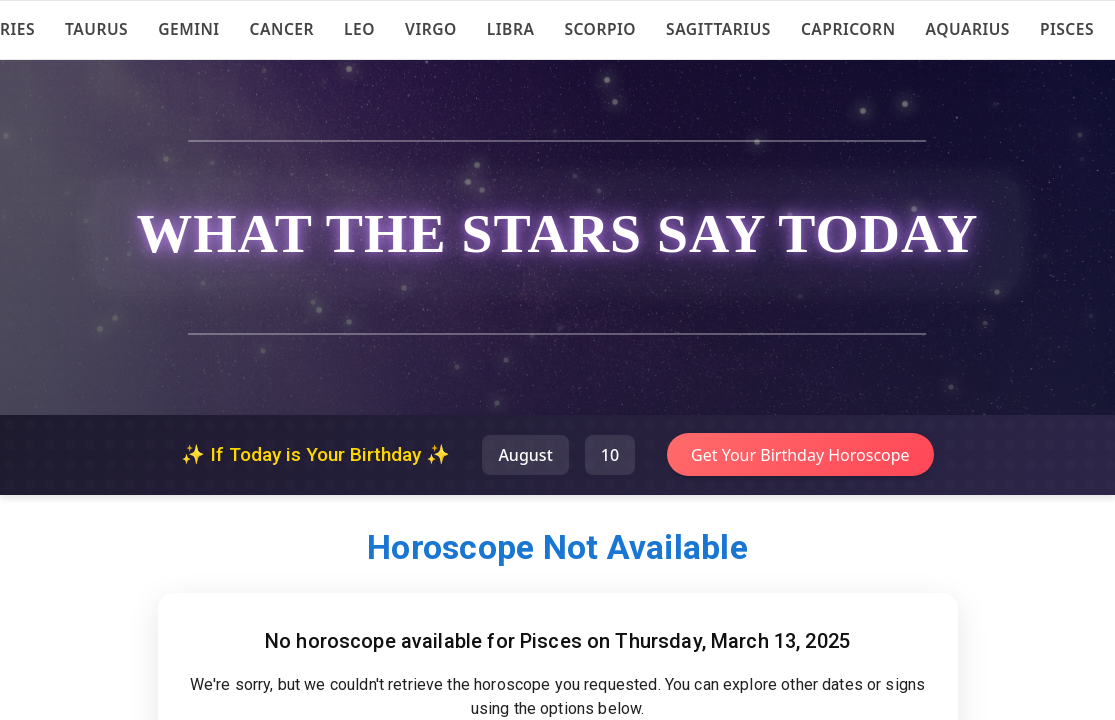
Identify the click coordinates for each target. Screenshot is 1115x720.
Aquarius (968, 29)
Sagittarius (718, 29)
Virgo (431, 29)
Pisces (1067, 29)
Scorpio (600, 29)
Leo (359, 29)
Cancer (282, 29)
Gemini (188, 29)
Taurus (96, 29)
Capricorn (848, 29)
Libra (511, 29)
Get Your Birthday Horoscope (800, 455)
